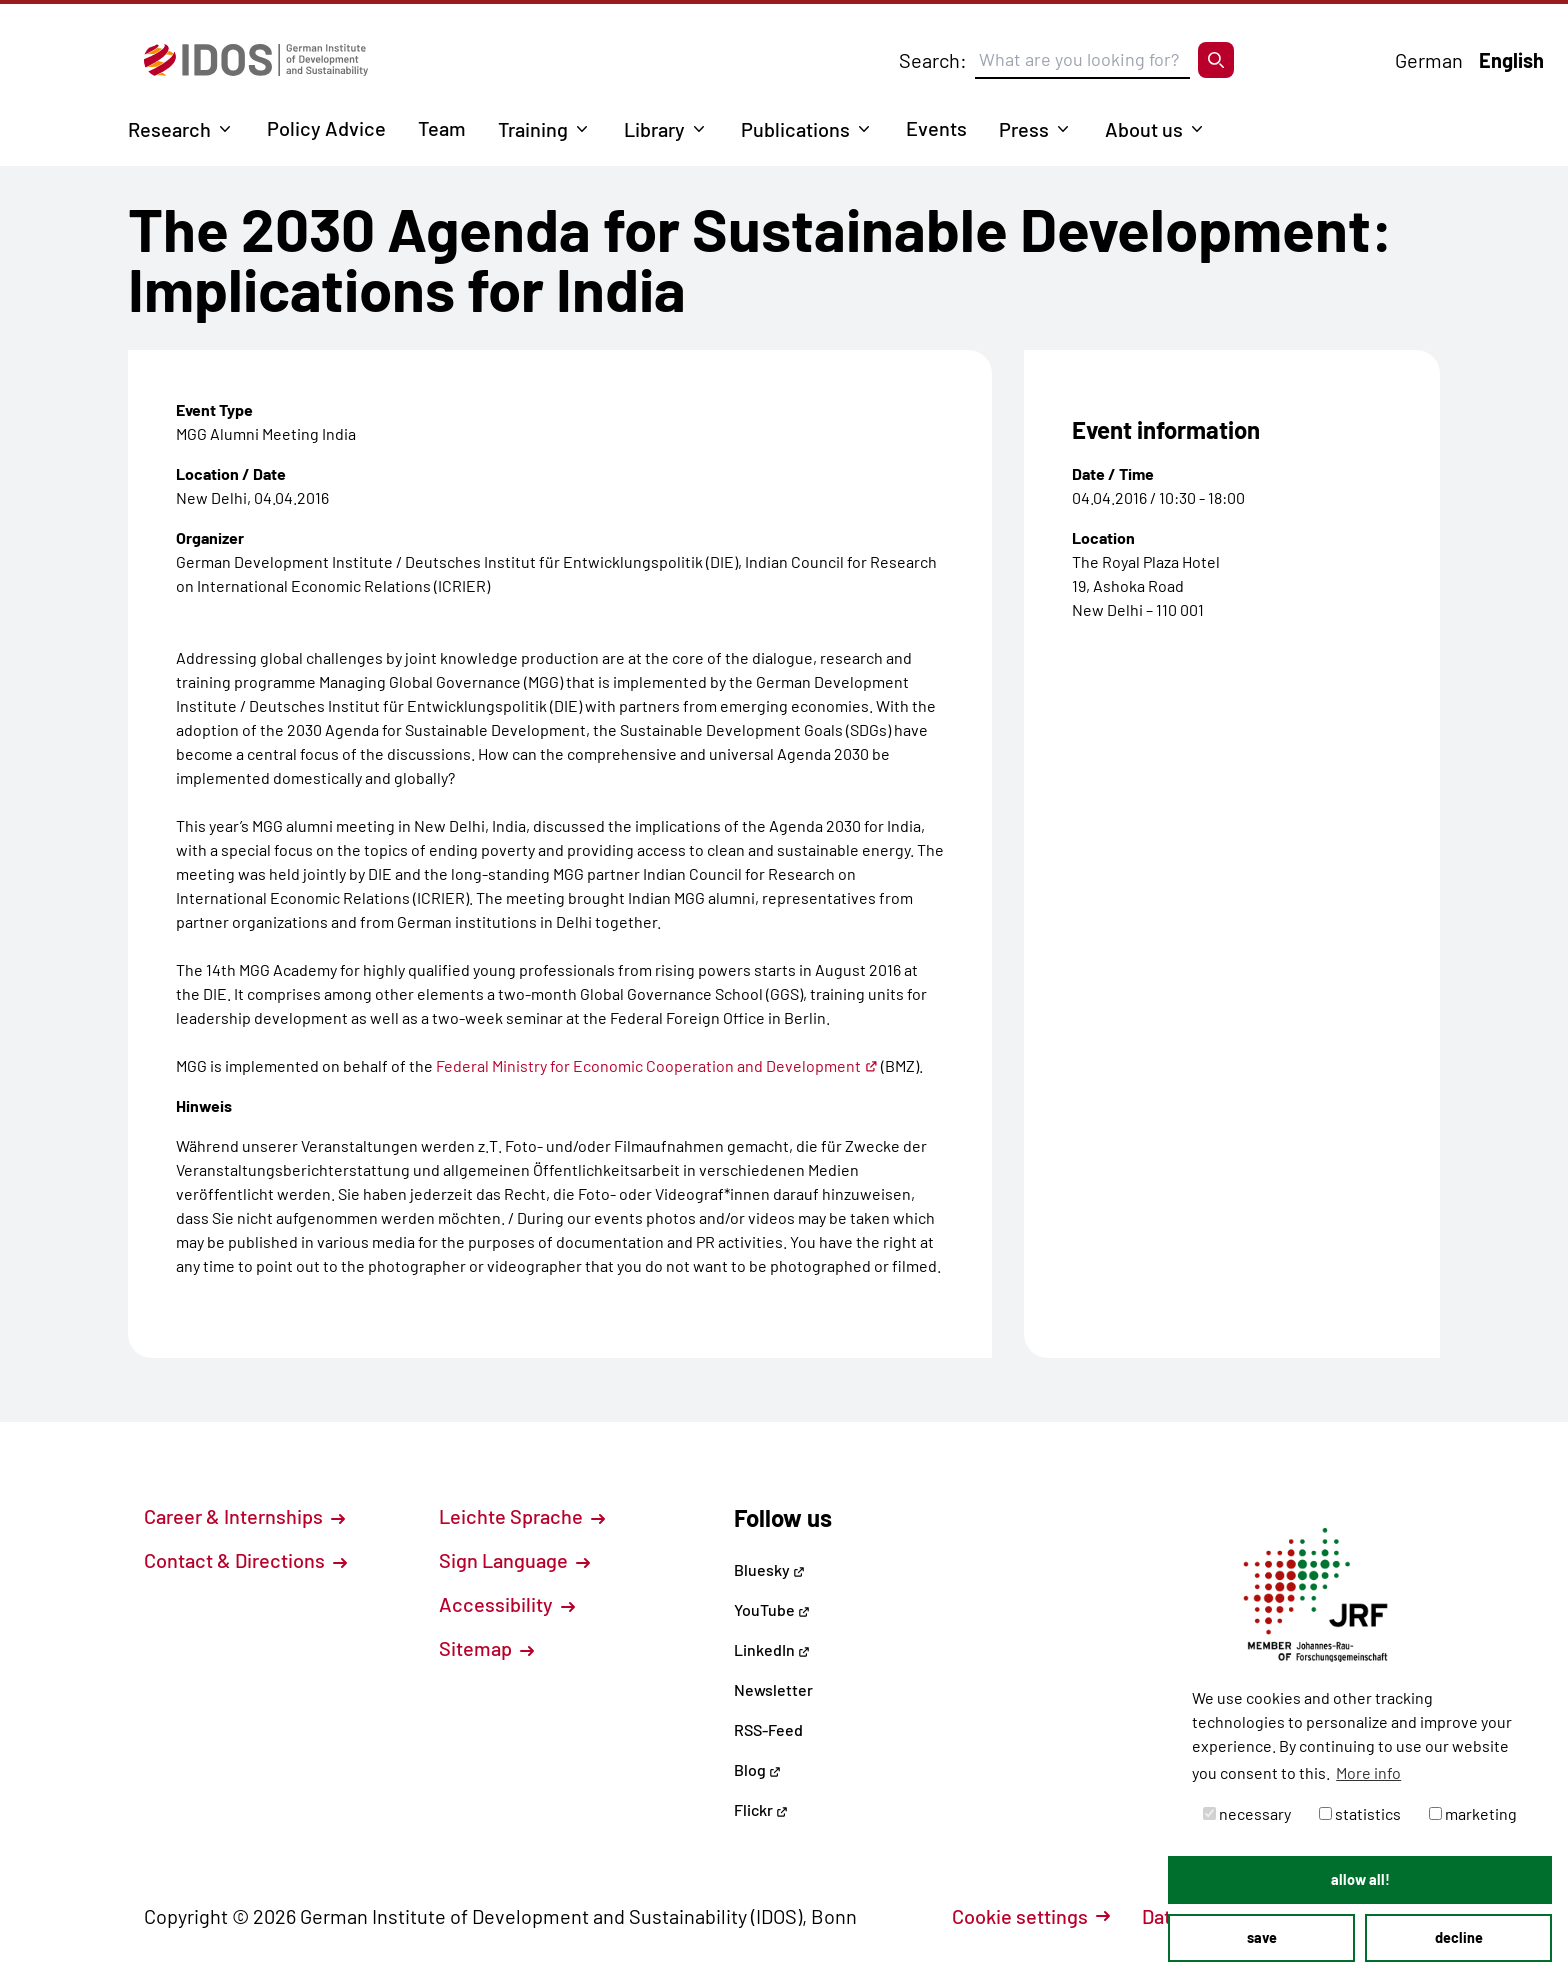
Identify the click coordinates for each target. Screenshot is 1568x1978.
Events (936, 128)
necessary (1247, 1813)
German (1429, 60)
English (1511, 60)
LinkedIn (772, 1649)
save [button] (1262, 1937)
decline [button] (1459, 1937)
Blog (757, 1769)
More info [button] (1368, 1772)
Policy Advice (326, 128)
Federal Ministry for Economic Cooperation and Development (657, 1065)
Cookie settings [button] (1031, 1916)
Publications (795, 129)
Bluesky (769, 1569)
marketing (1473, 1813)
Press (1024, 129)
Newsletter (773, 1689)
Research (169, 129)
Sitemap (486, 1648)
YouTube (772, 1609)
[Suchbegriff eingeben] (1082, 60)
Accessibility (507, 1604)
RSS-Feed (768, 1729)
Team (442, 128)
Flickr (761, 1809)
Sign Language (514, 1560)
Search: (933, 60)
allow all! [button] (1360, 1879)
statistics (1360, 1813)
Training (533, 129)
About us (1144, 129)
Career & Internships (244, 1516)
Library (654, 129)
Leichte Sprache (522, 1516)
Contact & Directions (245, 1560)
